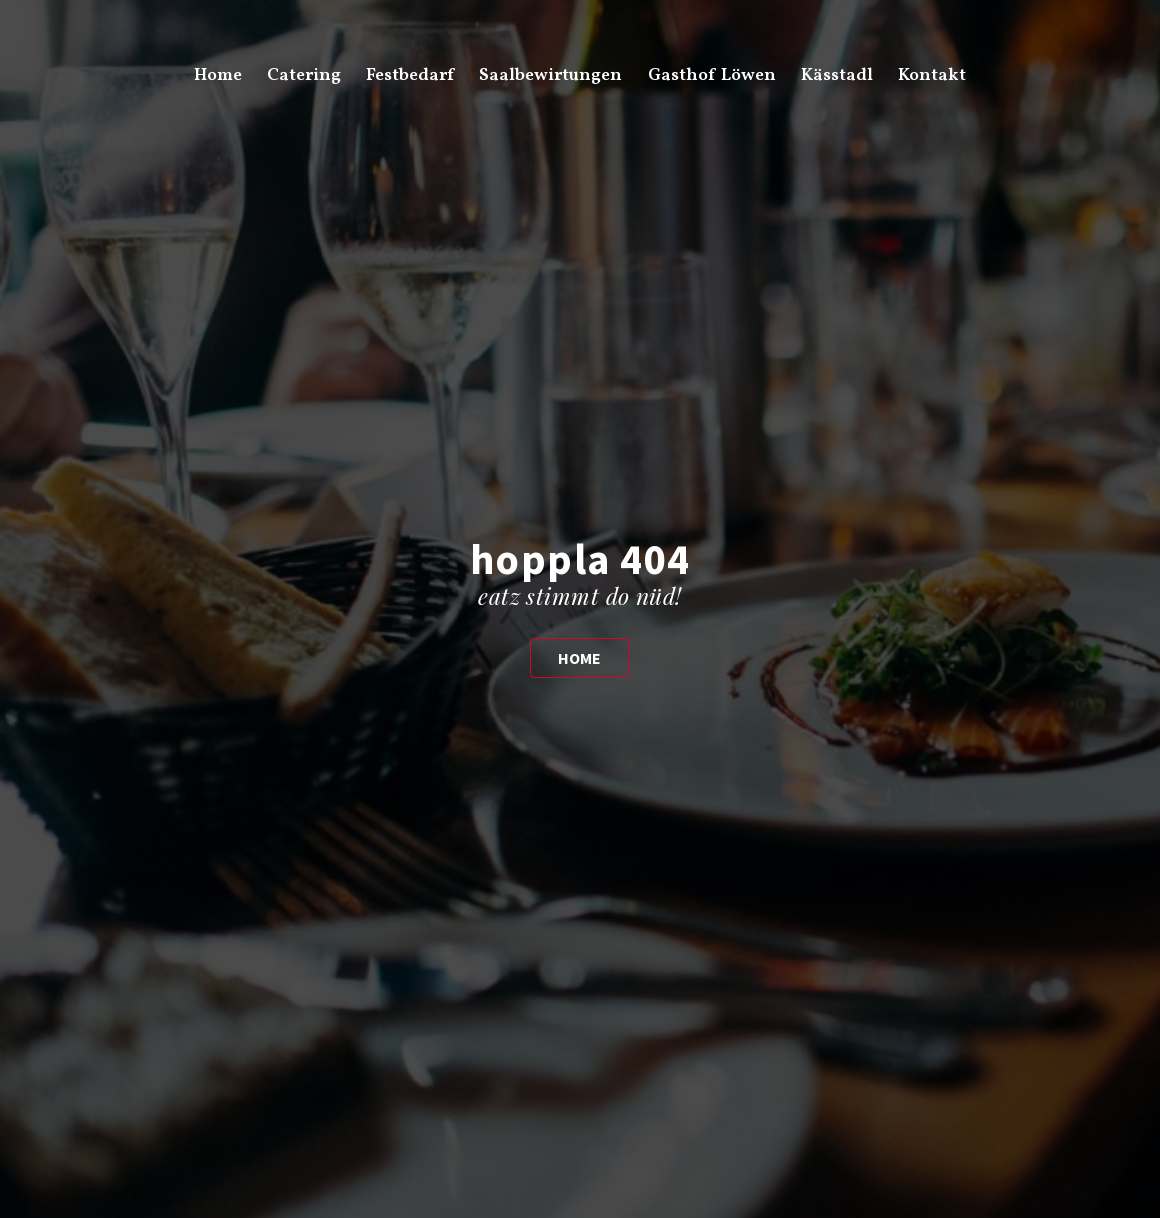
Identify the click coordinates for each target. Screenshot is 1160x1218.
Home (218, 75)
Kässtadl (837, 75)
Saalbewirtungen (550, 75)
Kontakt (932, 75)
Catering (304, 75)
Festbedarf (410, 75)
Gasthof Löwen (712, 75)
